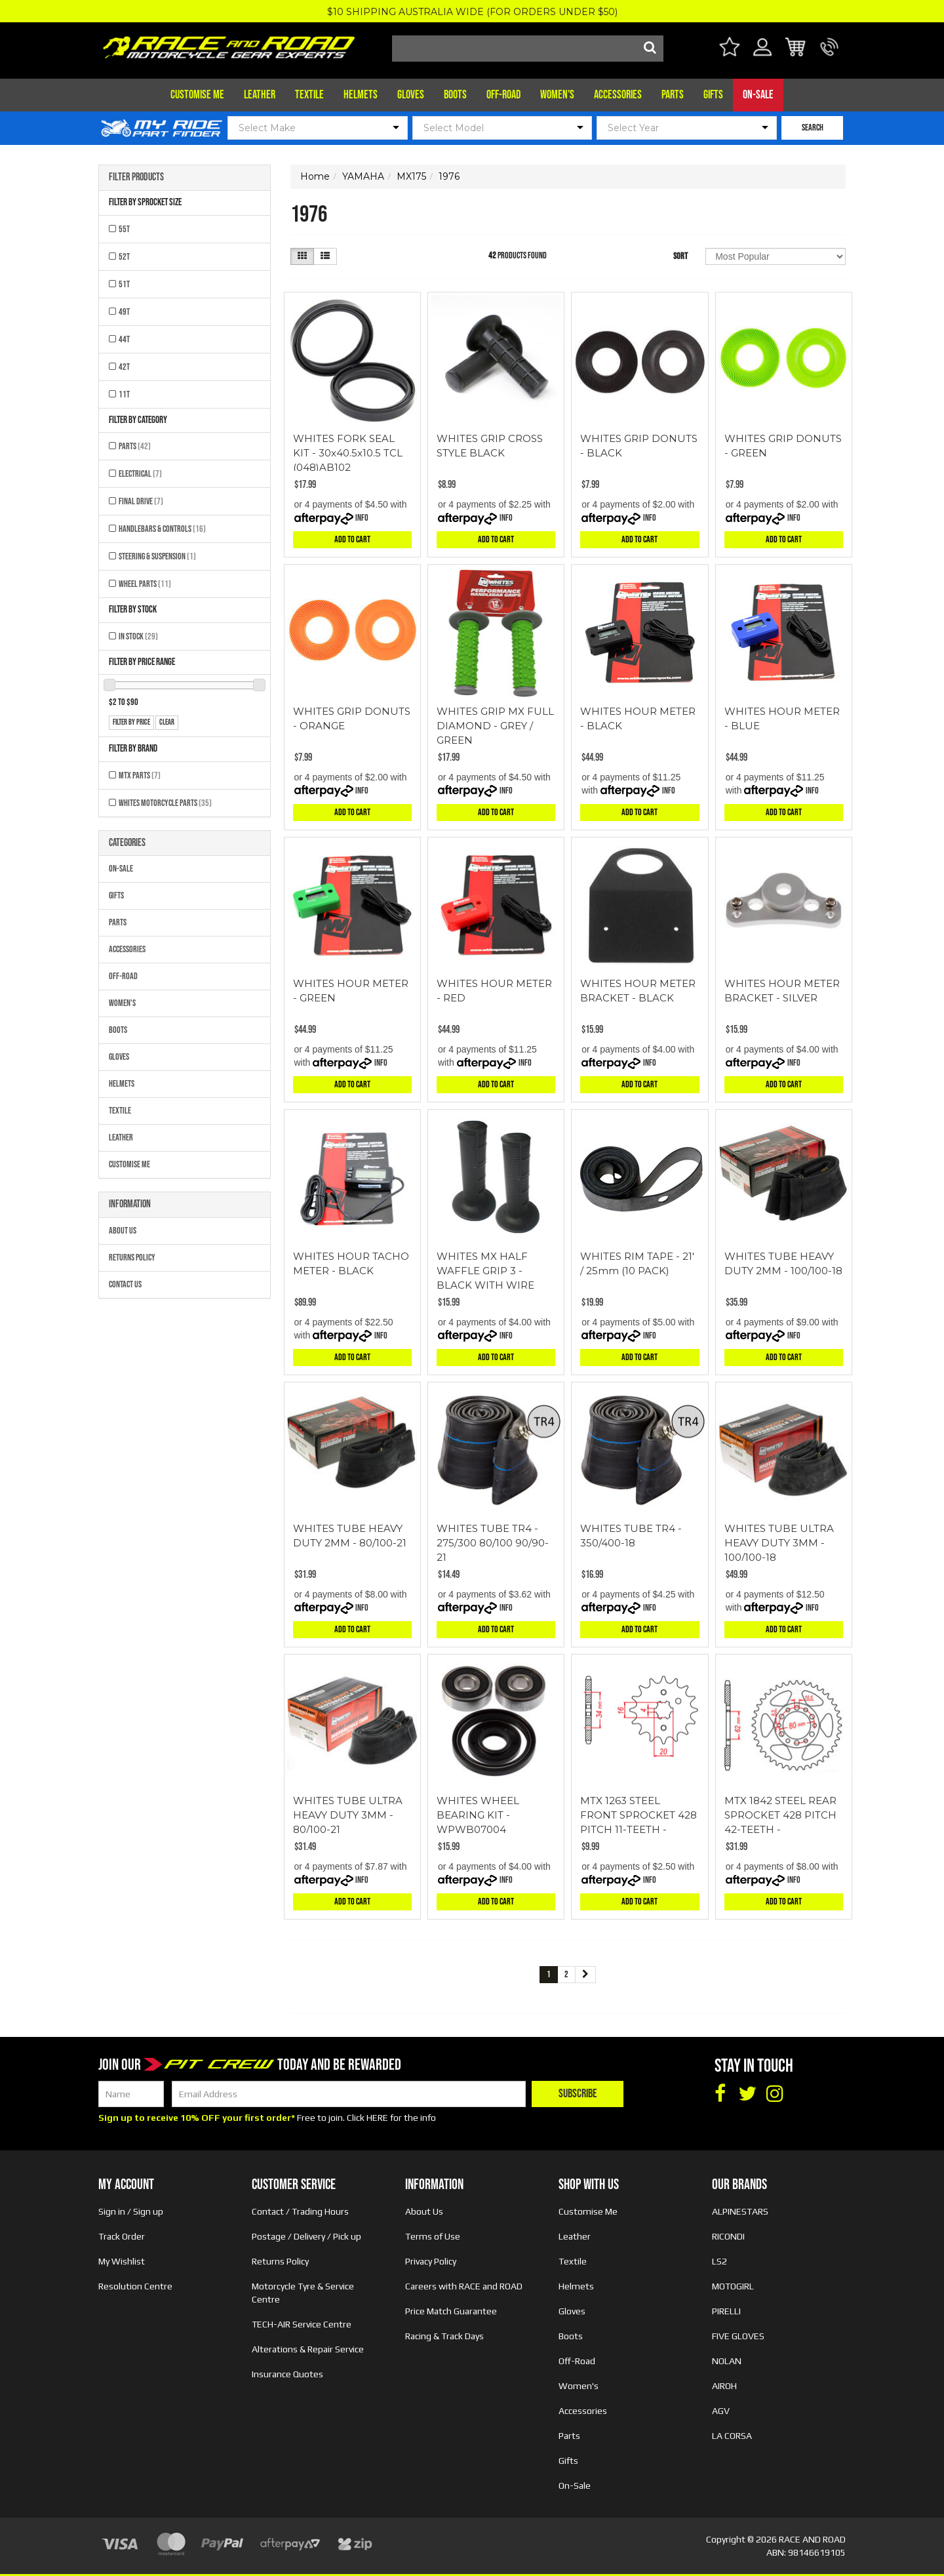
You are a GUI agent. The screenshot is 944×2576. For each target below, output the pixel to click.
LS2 (719, 2261)
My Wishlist (121, 2261)
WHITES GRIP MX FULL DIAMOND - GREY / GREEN (495, 725)
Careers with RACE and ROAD (463, 2286)
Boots (455, 95)
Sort (680, 256)
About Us (122, 1230)
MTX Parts (140, 775)
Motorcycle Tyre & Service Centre (303, 2292)
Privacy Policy (430, 2261)
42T (124, 366)
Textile (309, 95)
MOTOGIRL (733, 2286)
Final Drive (141, 501)
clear (166, 722)
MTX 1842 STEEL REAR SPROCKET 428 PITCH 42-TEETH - (780, 1815)
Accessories (618, 95)
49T (124, 311)
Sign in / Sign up (130, 2211)
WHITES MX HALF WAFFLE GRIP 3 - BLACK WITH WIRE (485, 1270)
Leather (259, 95)
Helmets (361, 95)
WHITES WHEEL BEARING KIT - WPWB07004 (478, 1815)
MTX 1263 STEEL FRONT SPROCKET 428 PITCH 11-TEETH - (638, 1815)
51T (124, 284)
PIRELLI (726, 2311)
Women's (557, 95)
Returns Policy (132, 1257)
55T (124, 229)
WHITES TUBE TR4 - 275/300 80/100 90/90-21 (493, 1542)
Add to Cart (352, 539)
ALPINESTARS (740, 2211)
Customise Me (197, 95)
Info (361, 517)
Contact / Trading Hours (300, 2211)
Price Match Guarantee (451, 2311)
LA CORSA (732, 2435)
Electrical (140, 473)
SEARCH (812, 127)
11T (124, 394)
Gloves (410, 95)
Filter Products (136, 178)
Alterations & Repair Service (308, 2349)
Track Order (121, 2236)
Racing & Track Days (444, 2336)
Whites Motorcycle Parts (165, 803)
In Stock (138, 636)
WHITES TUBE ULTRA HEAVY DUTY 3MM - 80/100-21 (348, 1815)
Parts (672, 95)
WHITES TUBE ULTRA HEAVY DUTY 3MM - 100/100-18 (779, 1542)
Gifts (713, 95)
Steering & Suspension (157, 556)
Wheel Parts (145, 584)
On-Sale (758, 95)
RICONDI (728, 2236)
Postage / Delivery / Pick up (306, 2236)
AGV (721, 2410)
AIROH (724, 2386)
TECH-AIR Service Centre (301, 2324)
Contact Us (125, 1284)
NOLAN (726, 2361)
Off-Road (503, 95)
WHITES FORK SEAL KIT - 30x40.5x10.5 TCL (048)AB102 (348, 452)
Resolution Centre (135, 2286)
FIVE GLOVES (738, 2336)
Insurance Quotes (287, 2374)
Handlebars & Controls (162, 528)
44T (124, 339)
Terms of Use (432, 2236)
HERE (377, 2117)
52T (124, 256)
